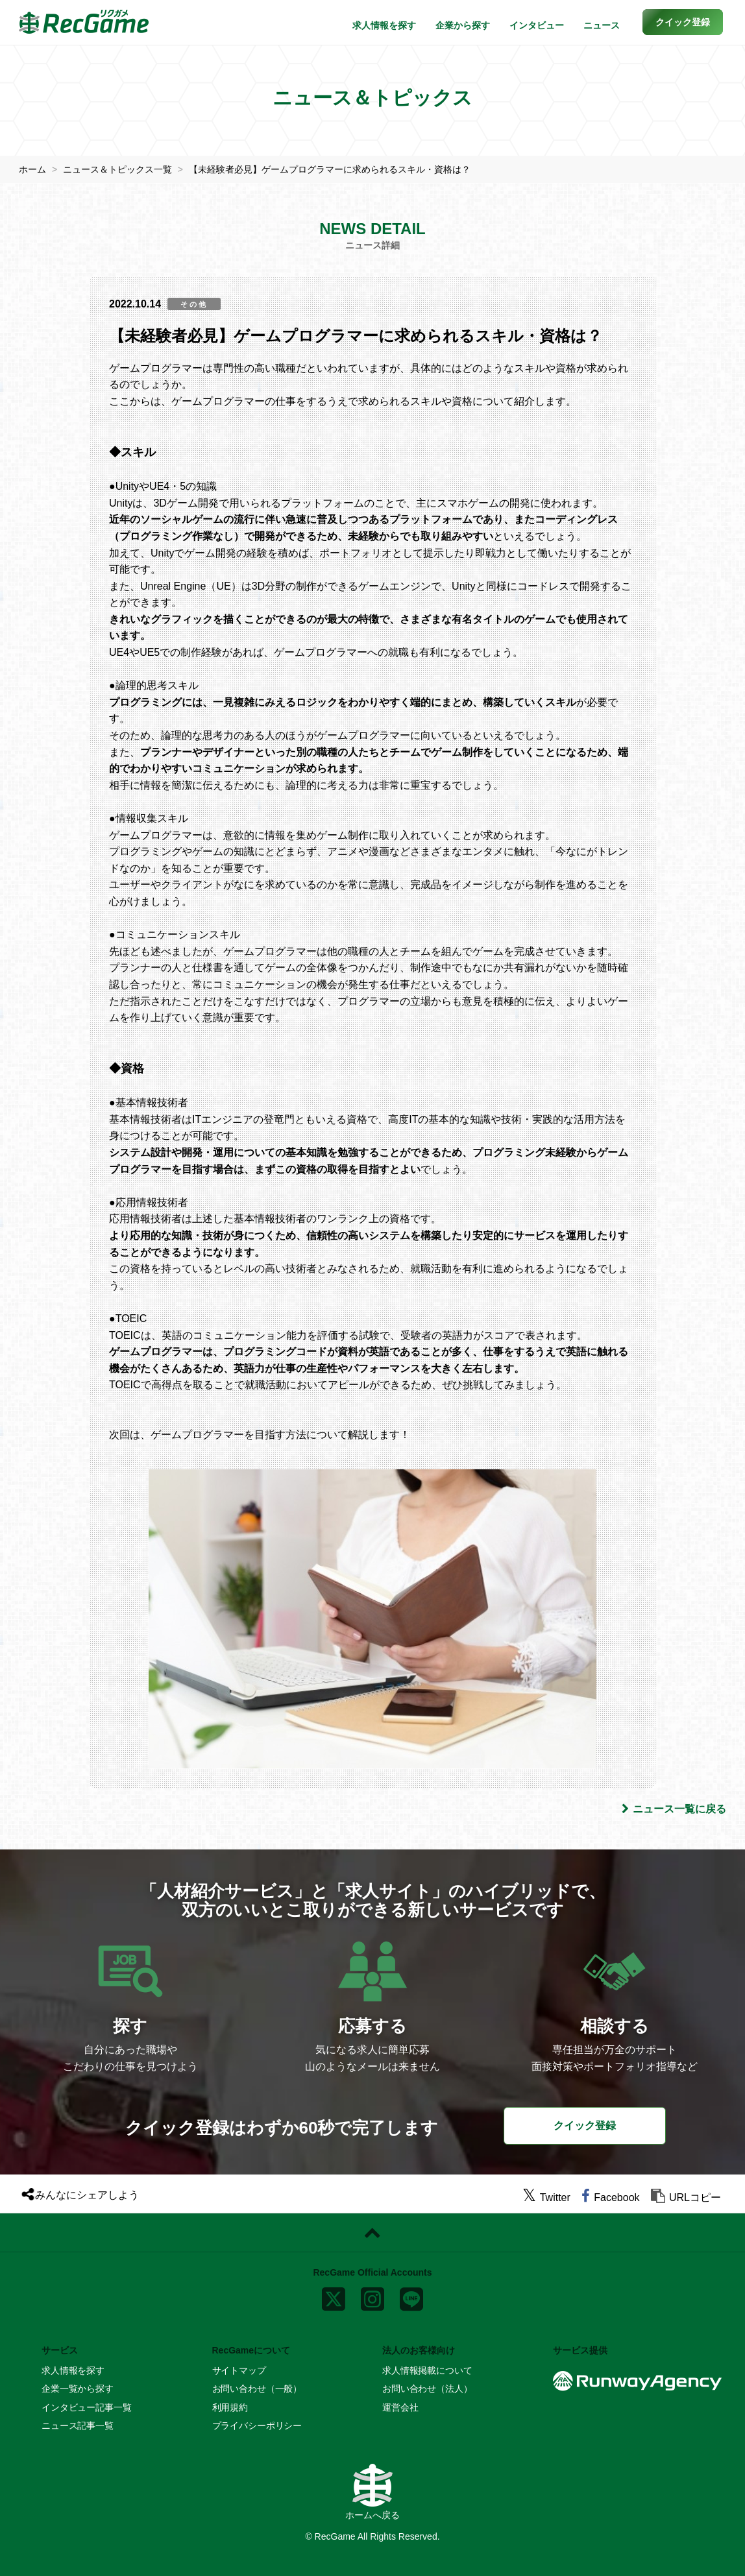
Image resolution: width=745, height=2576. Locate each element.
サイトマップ (239, 2370)
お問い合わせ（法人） (427, 2388)
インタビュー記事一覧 (87, 2407)
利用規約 (230, 2407)
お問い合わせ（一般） (257, 2388)
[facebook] (610, 2197)
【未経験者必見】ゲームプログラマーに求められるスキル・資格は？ (329, 169)
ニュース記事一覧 (78, 2425)
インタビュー (536, 25)
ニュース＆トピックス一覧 (117, 169)
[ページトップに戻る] (372, 2232)
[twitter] (546, 2197)
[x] (333, 2296)
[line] (411, 2296)
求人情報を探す (384, 25)
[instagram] (372, 2296)
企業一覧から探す (78, 2388)
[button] (682, 22)
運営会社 (400, 2407)
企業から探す (462, 25)
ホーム (32, 169)
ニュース (601, 25)
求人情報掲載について (427, 2370)
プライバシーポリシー (257, 2425)
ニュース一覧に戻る (674, 1808)
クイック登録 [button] (585, 2125)
